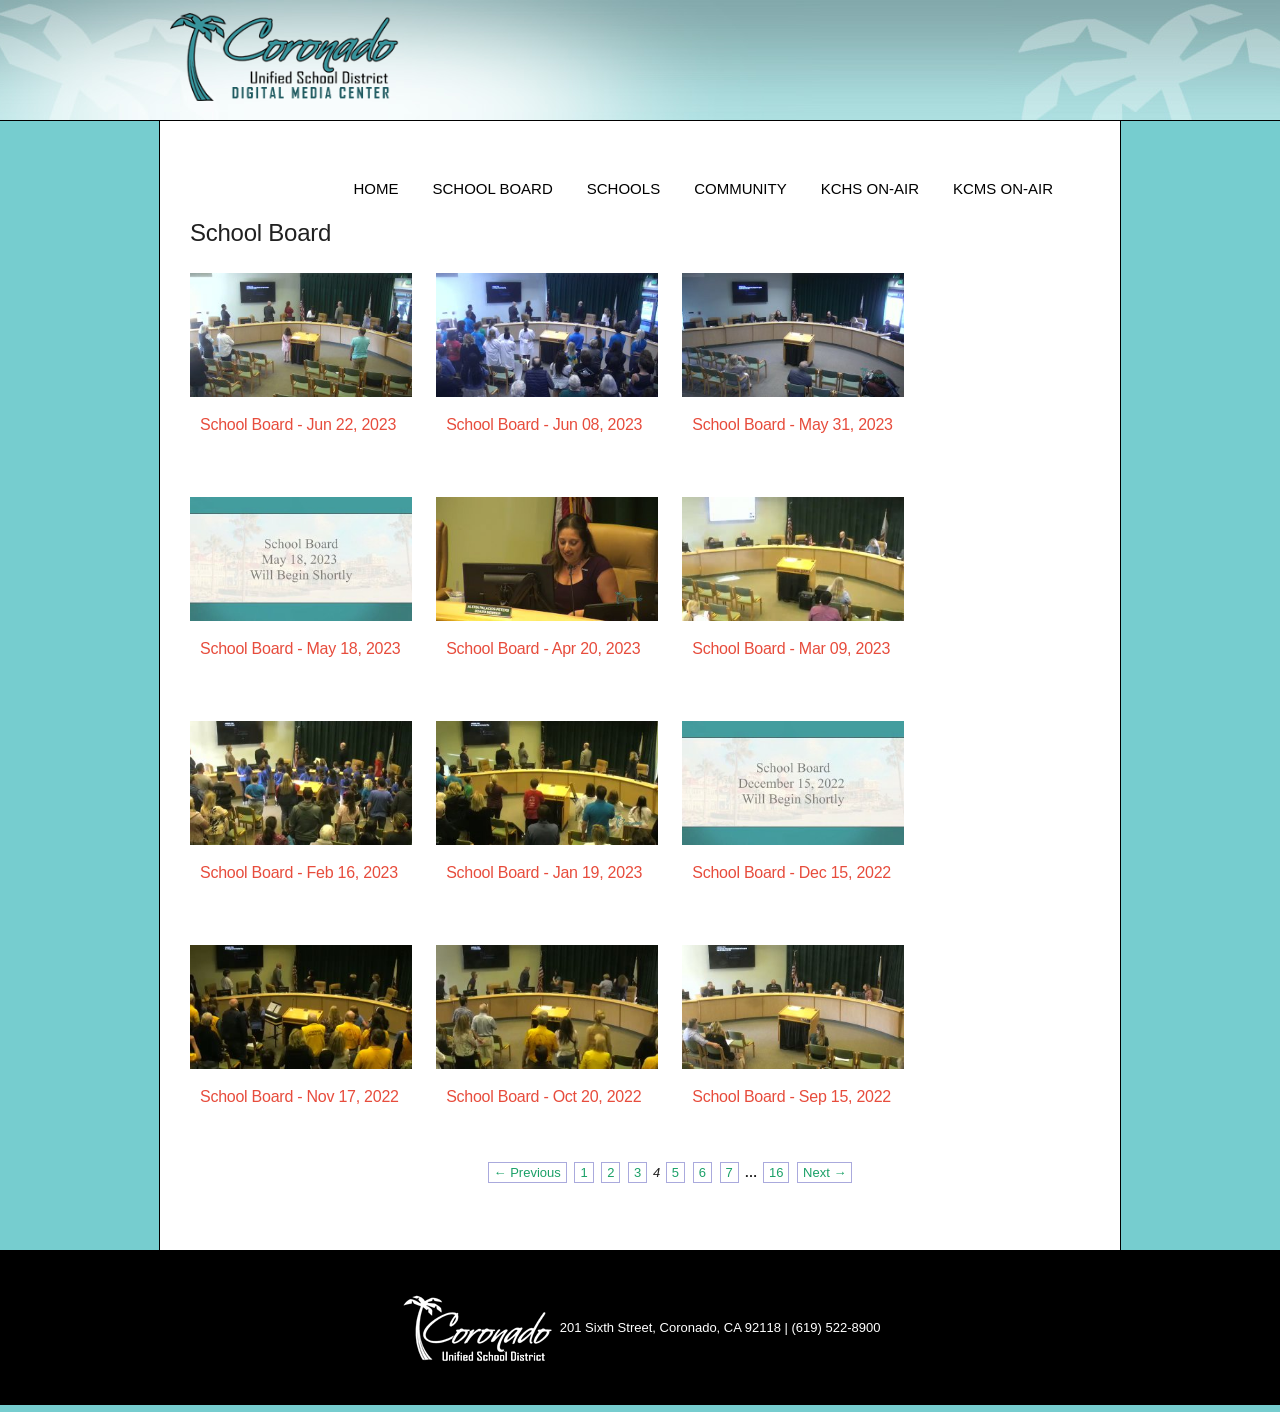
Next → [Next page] (824, 1179)
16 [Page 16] (776, 1179)
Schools (623, 195)
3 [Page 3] (637, 1179)
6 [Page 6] (702, 1179)
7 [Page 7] (729, 1179)
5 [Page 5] (675, 1179)
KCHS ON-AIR (870, 195)
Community (740, 195)
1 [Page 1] (583, 1179)
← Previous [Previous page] (527, 1179)
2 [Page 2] (610, 1179)
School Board (492, 195)
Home (375, 195)
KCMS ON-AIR (1003, 195)
